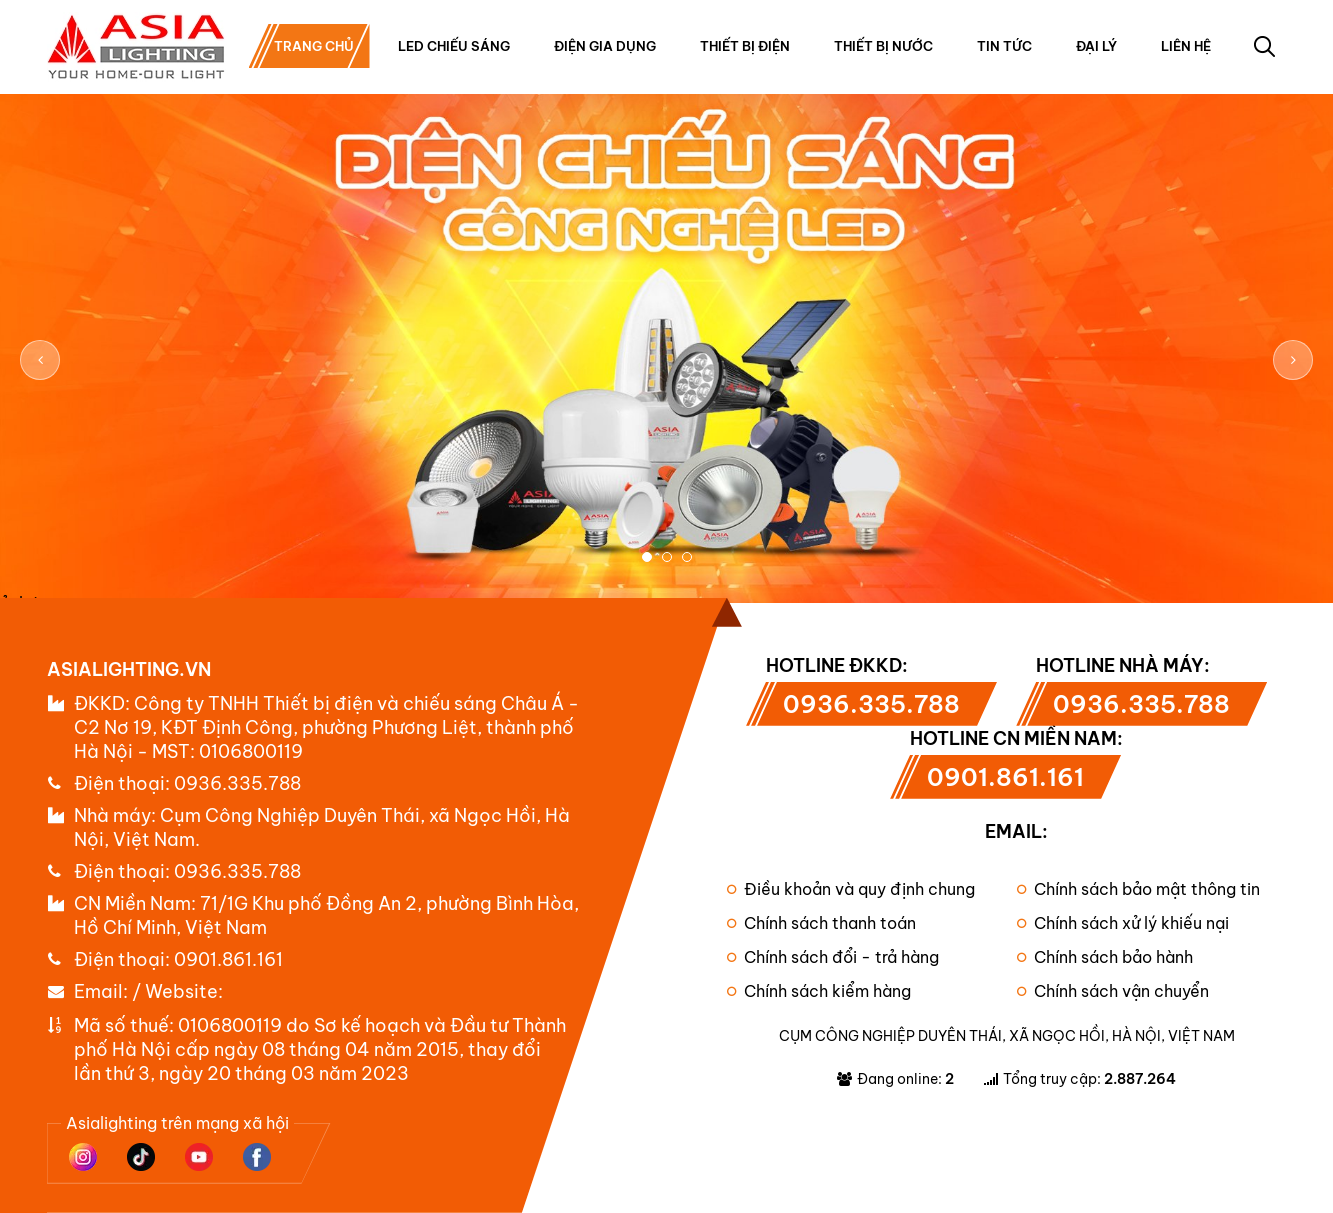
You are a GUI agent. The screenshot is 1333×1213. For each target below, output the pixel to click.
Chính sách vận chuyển (1113, 991)
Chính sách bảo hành (1105, 957)
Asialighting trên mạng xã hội (177, 1123)
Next (1293, 360)
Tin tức (1004, 46)
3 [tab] (687, 557)
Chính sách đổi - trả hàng (833, 957)
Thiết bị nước (883, 46)
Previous (40, 360)
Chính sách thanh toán (821, 923)
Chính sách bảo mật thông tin (1138, 889)
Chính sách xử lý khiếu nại (1123, 923)
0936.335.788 (237, 783)
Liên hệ (1186, 46)
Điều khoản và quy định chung (851, 889)
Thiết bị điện (745, 46)
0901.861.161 (228, 959)
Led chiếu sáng (454, 46)
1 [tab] (647, 557)
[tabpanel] (666, 360)
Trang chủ (314, 46)
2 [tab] (667, 557)
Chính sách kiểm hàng (819, 991)
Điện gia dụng (605, 46)
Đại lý (1096, 46)
